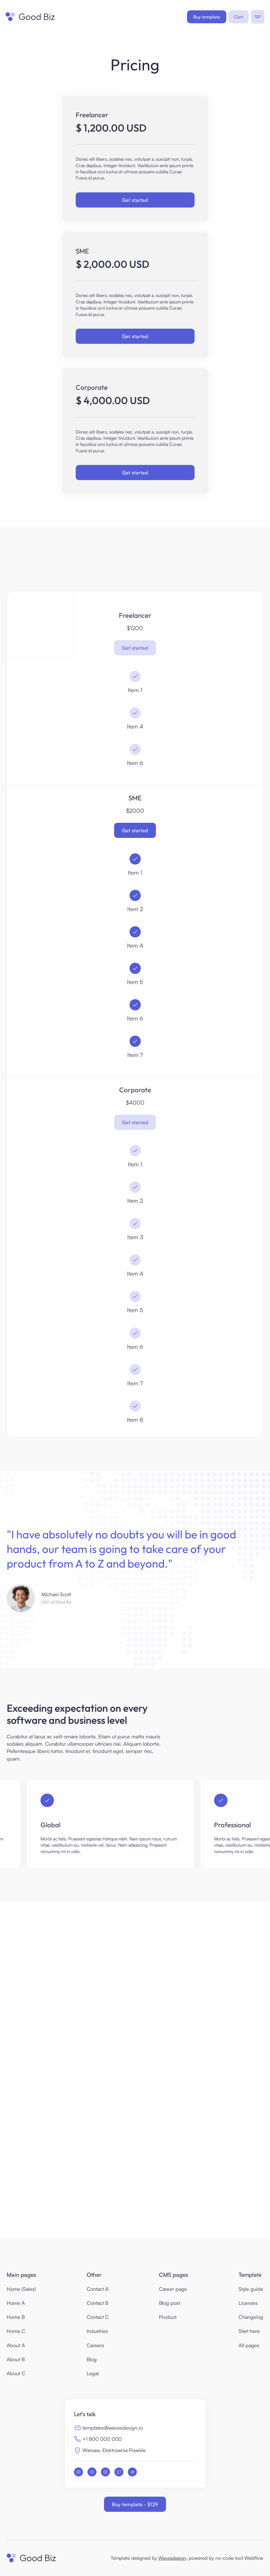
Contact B (97, 2303)
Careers (95, 2345)
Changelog (251, 2317)
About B (16, 2359)
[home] (30, 16)
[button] (239, 16)
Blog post (169, 2303)
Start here (249, 2331)
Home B (16, 2317)
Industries (97, 2331)
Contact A (98, 2289)
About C (16, 2373)
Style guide (251, 2289)
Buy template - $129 (135, 2504)
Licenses (248, 2303)
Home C (16, 2331)
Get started (135, 200)
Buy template (206, 17)
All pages (249, 2345)
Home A (16, 2303)
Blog (92, 2359)
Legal (93, 2373)
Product (167, 2317)
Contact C (98, 2317)
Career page (173, 2289)
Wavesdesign (172, 2558)
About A (16, 2345)
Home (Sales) (21, 2289)
